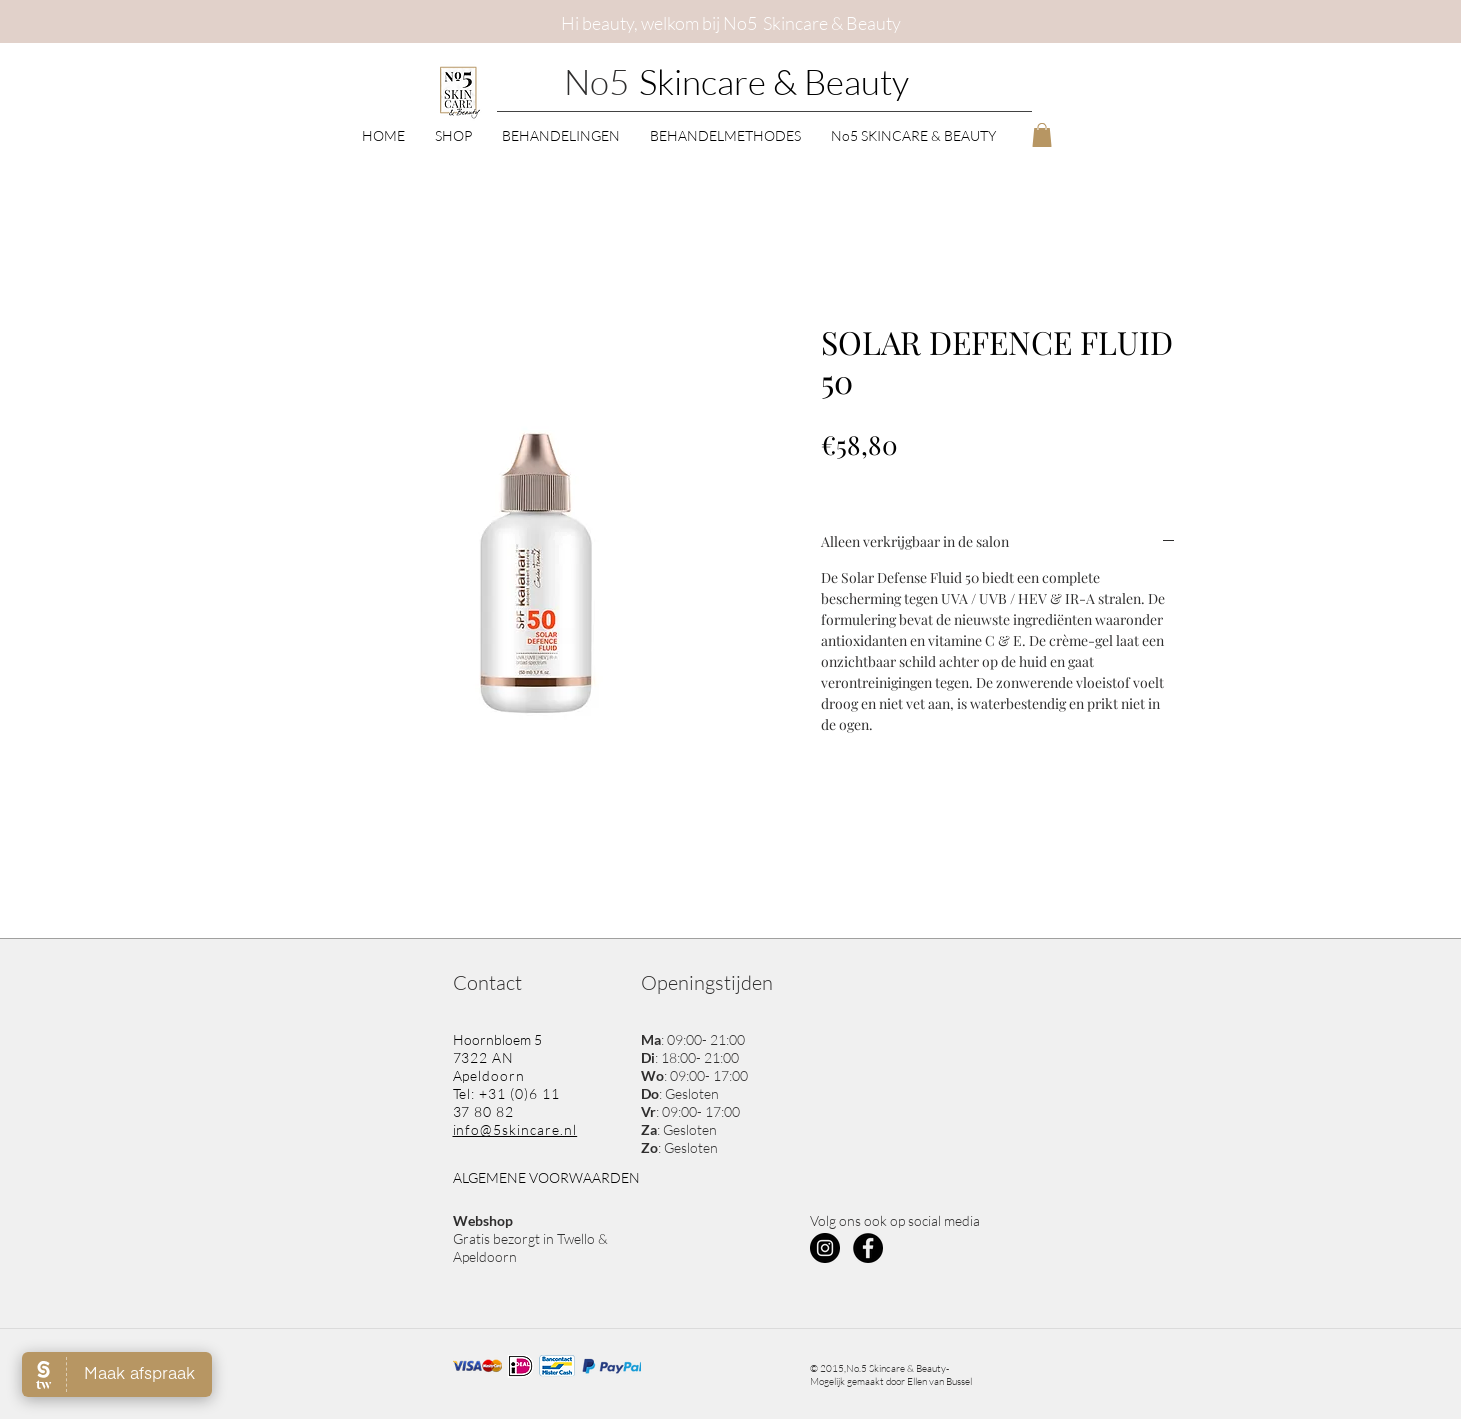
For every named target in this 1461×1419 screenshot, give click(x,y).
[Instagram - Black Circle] (825, 1248)
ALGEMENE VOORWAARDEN (546, 1177)
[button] (453, 134)
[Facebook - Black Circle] (868, 1248)
